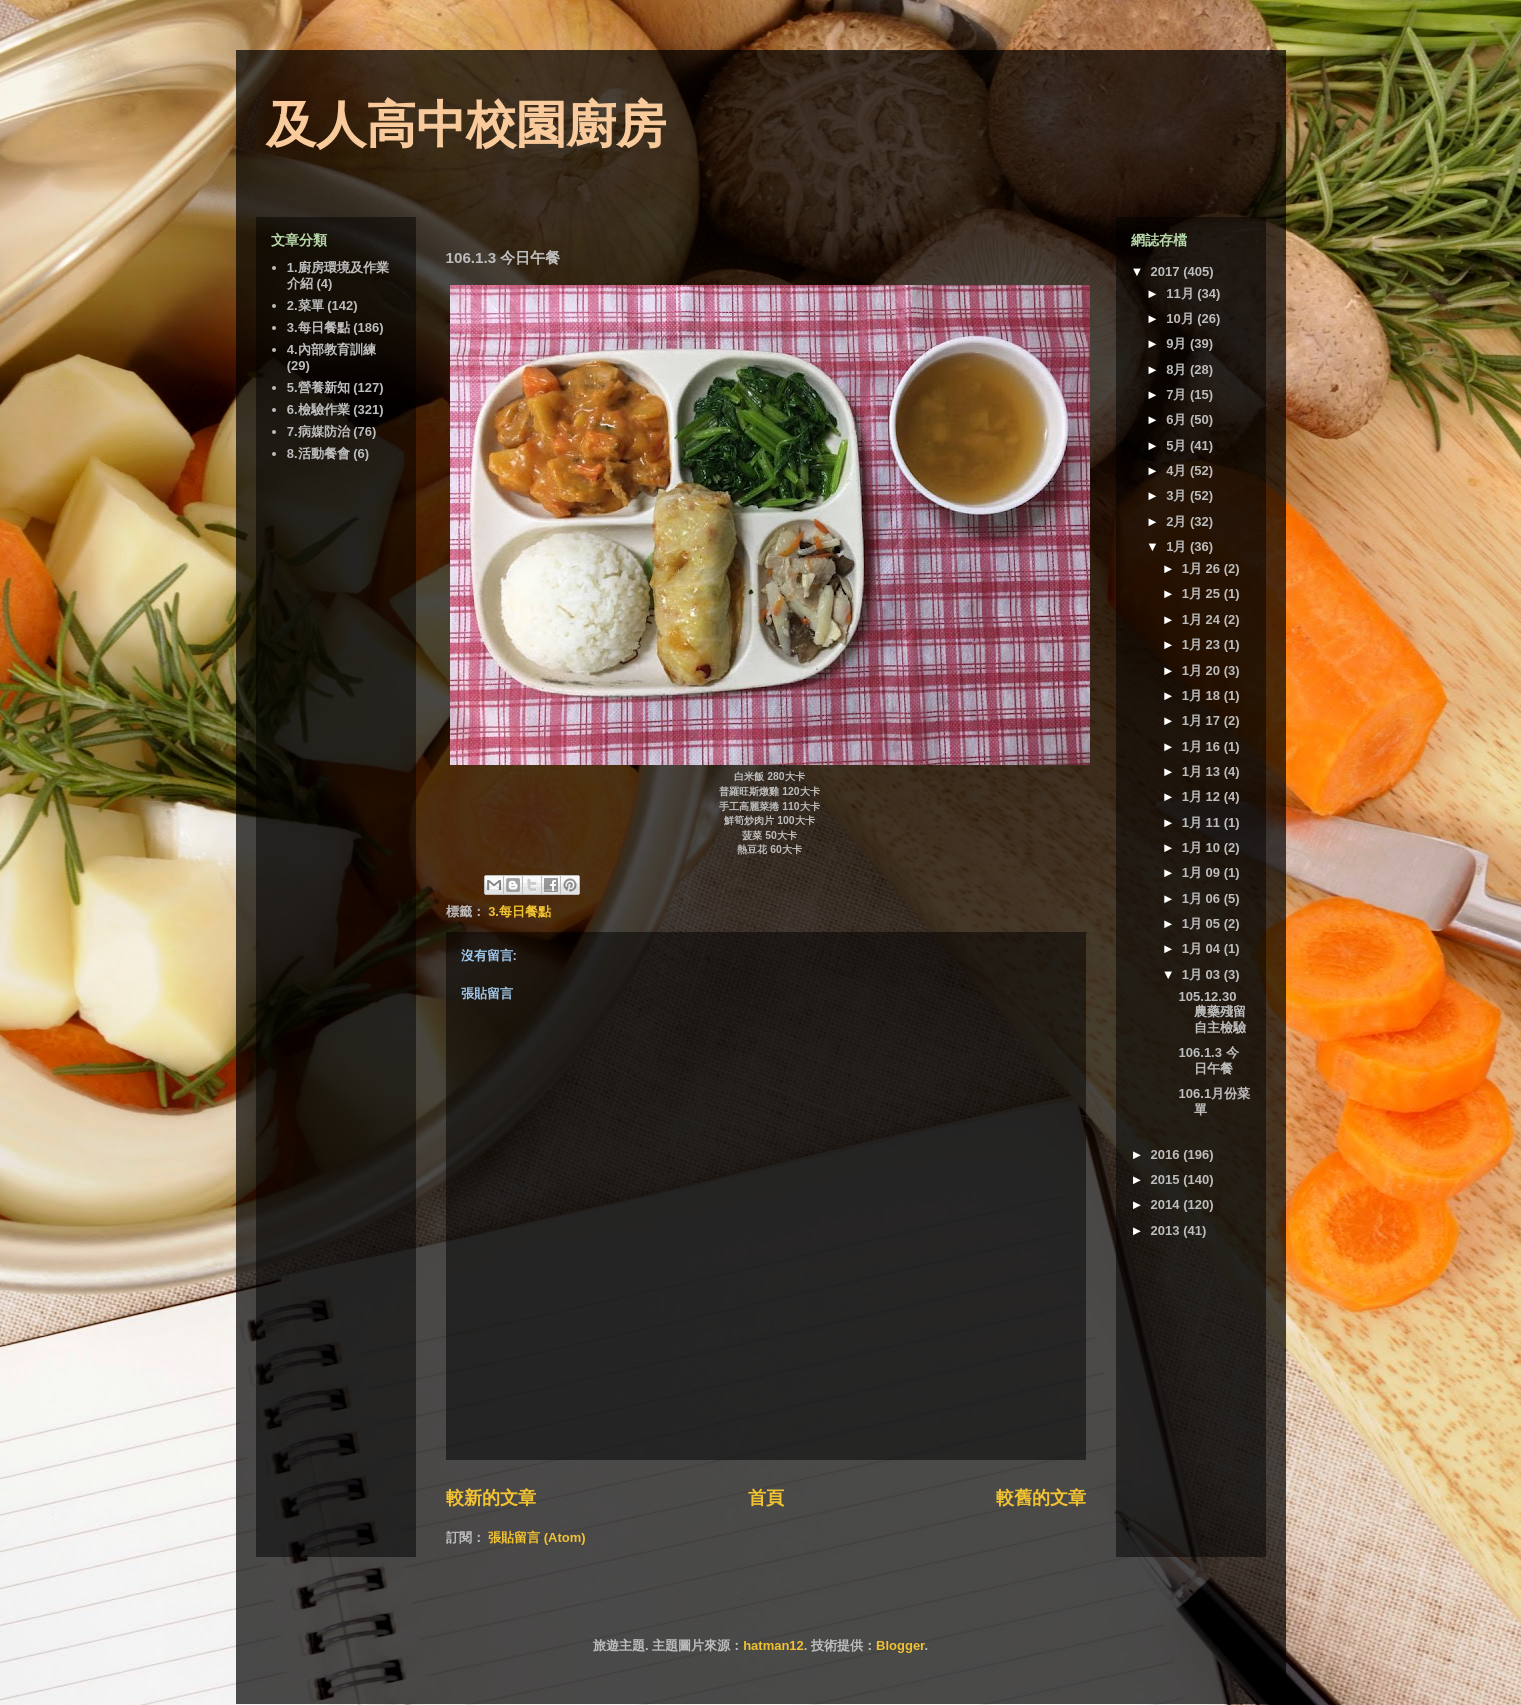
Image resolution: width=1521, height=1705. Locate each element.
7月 (1178, 394)
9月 (1178, 343)
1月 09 (1203, 872)
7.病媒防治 (318, 431)
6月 (1178, 419)
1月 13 (1203, 771)
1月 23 (1203, 644)
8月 (1178, 369)
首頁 (766, 1498)
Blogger (900, 1645)
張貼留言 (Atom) (537, 1537)
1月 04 (1203, 948)
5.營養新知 (318, 387)
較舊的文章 (1041, 1498)
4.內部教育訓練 (331, 349)
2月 (1178, 521)
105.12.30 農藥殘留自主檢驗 (1212, 1012)
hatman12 (773, 1645)
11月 (1181, 293)
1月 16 (1203, 746)
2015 (1167, 1179)
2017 (1167, 271)
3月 (1178, 495)
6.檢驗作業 (318, 409)
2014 (1167, 1204)
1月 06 (1203, 898)
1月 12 (1203, 796)
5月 (1178, 445)
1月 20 (1203, 670)
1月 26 (1203, 568)
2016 (1167, 1154)
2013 (1167, 1230)
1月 (1178, 546)
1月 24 (1203, 619)
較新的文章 (491, 1498)
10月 (1181, 318)
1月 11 (1203, 822)
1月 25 (1203, 593)
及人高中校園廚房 (466, 125)
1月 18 (1203, 695)
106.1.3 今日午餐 (1209, 1060)
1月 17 (1203, 720)
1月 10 (1203, 847)
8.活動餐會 (318, 453)
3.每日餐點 (519, 911)
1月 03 (1203, 974)
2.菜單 (305, 305)
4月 (1178, 470)
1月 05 (1203, 923)
